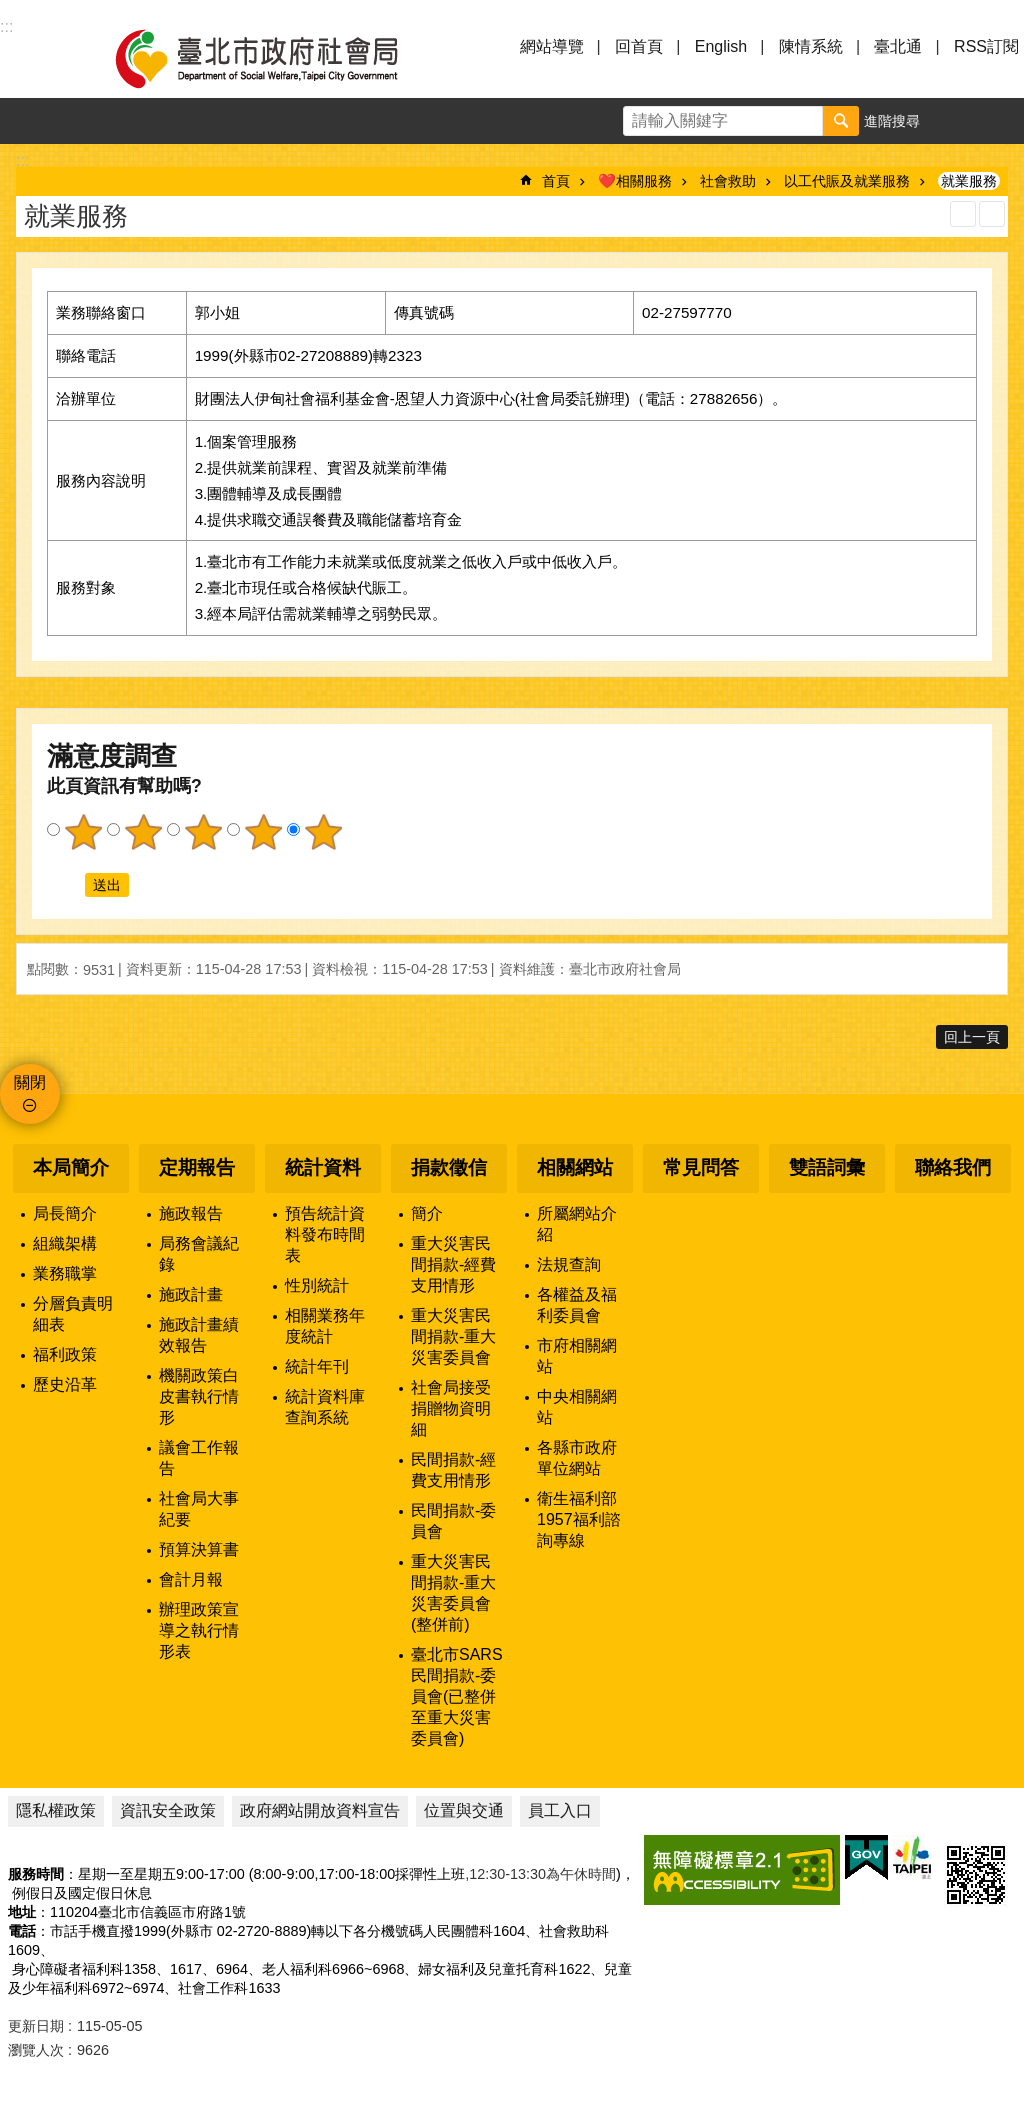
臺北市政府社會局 (280, 58)
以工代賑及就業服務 (847, 181)
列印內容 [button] (963, 214)
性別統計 (317, 1285)
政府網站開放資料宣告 (320, 1810)
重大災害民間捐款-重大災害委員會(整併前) (453, 1593)
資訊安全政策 (168, 1810)
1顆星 (83, 832)
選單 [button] (40, 58)
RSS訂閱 (986, 46)
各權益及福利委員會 (577, 1305)
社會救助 (728, 181)
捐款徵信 (449, 1167)
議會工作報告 (199, 1458)
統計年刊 (317, 1366)
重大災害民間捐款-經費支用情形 (453, 1264)
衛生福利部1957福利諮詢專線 (579, 1519)
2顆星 (143, 832)
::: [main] (22, 160)
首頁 (556, 181)
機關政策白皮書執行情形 (199, 1396)
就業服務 (969, 181)
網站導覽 (552, 46)
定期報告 (197, 1167)
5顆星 (323, 832)
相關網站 (575, 1167)
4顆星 (263, 832)
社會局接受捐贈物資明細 (451, 1408)
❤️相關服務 (635, 181)
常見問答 (701, 1167)
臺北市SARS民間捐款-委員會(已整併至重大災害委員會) (457, 1696)
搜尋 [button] (841, 121)
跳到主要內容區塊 (10, 10)
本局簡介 (71, 1167)
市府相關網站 (577, 1356)
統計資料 (323, 1167)
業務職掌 (65, 1273)
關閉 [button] (30, 1082)
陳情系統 (811, 46)
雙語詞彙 (827, 1167)
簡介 (427, 1213)
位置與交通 (464, 1810)
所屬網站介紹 (577, 1224)
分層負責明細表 (73, 1314)
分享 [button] (1001, 121)
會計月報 (191, 1579)
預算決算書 (199, 1549)
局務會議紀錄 (199, 1254)
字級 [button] (955, 121)
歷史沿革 (65, 1384)
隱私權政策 (56, 1810)
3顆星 (203, 832)
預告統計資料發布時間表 (325, 1234)
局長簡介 (65, 1213)
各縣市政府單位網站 (577, 1458)
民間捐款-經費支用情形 (453, 1470)
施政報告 (191, 1213)
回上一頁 (972, 1037)
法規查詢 (569, 1264)
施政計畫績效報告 (199, 1335)
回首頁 (639, 46)
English (721, 46)
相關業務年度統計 (325, 1326)
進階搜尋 (892, 121)
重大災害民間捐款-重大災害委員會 (453, 1336)
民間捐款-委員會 (453, 1521)
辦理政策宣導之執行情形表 (199, 1630)
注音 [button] (992, 214)
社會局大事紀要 (199, 1509)
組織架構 (65, 1243)
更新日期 (36, 2026)
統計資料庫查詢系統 (325, 1407)
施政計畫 (191, 1294)
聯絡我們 (953, 1167)
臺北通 (898, 46)
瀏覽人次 (36, 2050)
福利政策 (65, 1354)
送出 (66, 885)
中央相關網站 (577, 1407)
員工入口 (560, 1810)
